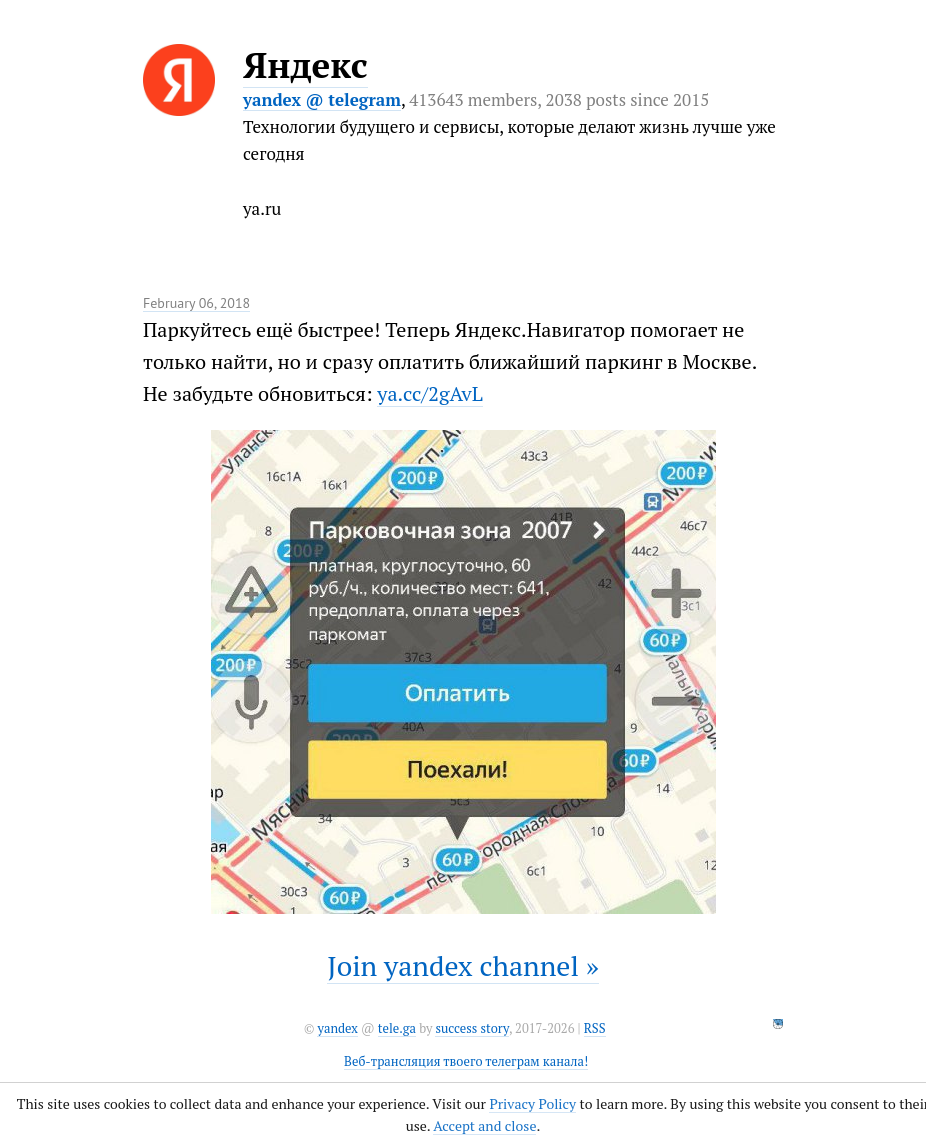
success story (471, 1028)
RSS (595, 1028)
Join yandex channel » (463, 965)
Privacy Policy (532, 1103)
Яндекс (305, 65)
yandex (337, 1028)
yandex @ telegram (322, 99)
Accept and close (484, 1125)
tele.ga (397, 1028)
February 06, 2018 (196, 303)
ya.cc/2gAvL (429, 393)
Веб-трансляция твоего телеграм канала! (466, 1061)
